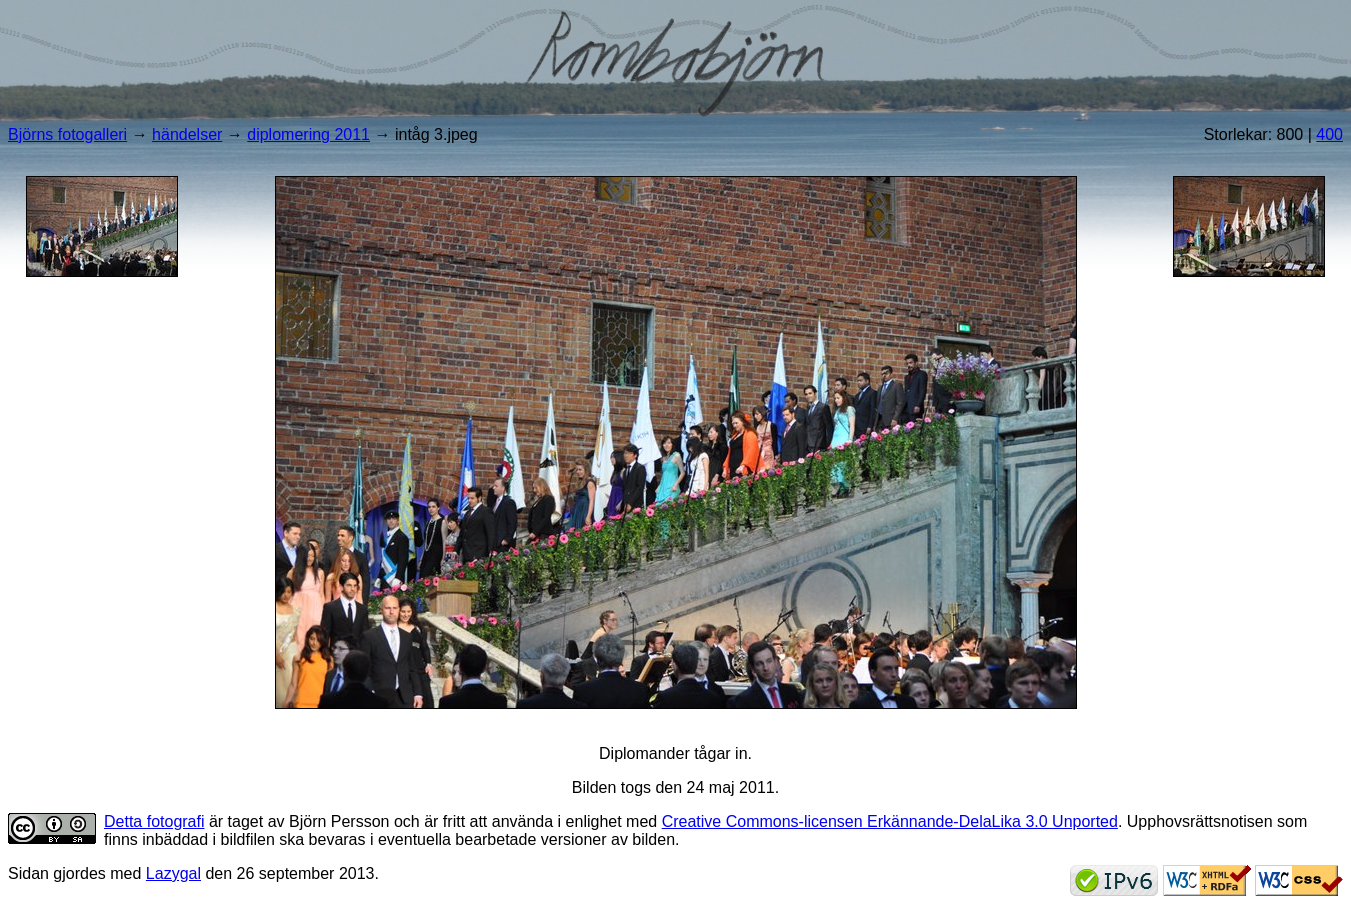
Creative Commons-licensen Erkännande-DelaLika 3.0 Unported (890, 821)
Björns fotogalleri (67, 134)
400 (1329, 134)
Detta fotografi (154, 821)
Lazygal (173, 873)
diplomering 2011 (308, 134)
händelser (187, 134)
